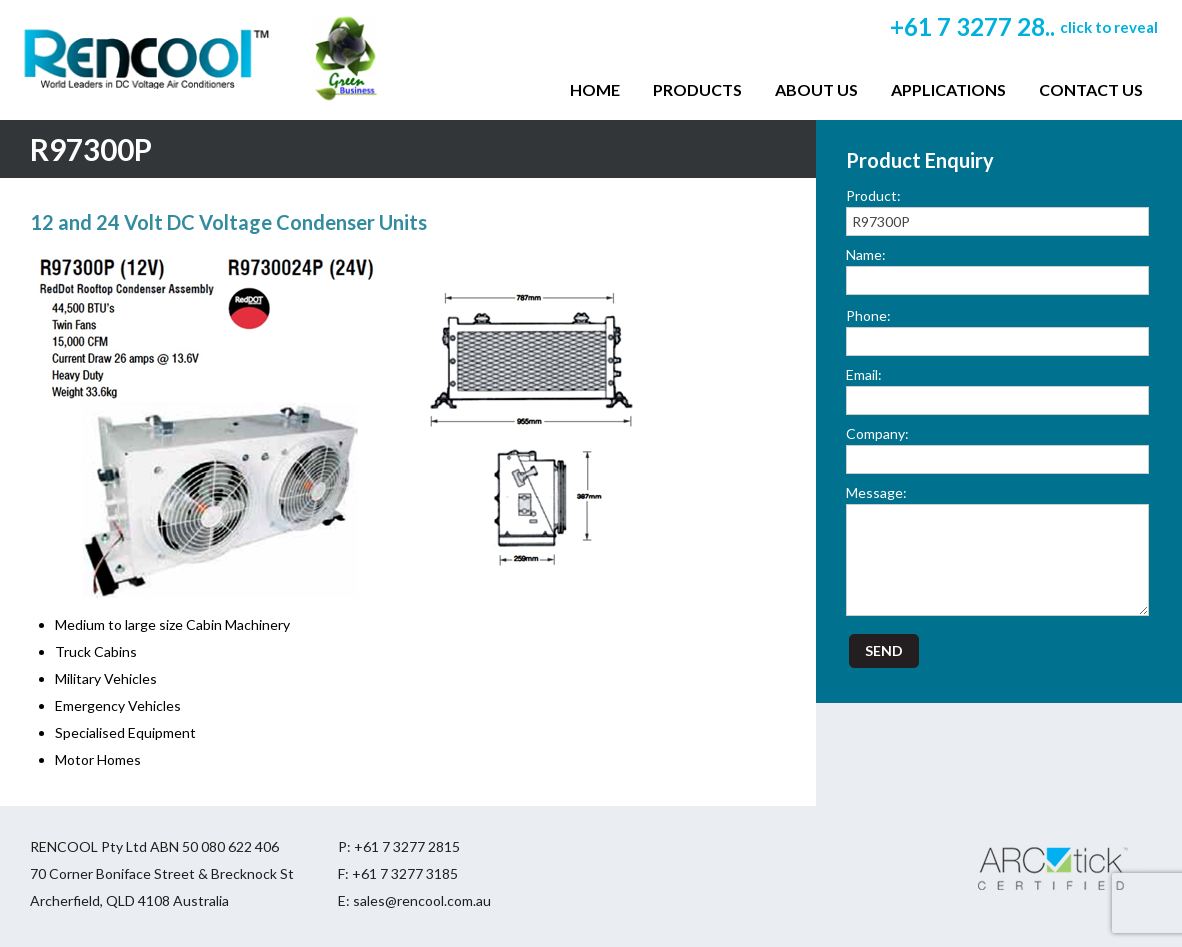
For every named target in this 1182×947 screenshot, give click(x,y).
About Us (816, 89)
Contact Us (1091, 89)
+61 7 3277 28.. (1024, 26)
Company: (877, 433)
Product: (873, 195)
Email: (864, 374)
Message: (876, 492)
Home (595, 89)
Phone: (868, 315)
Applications (948, 89)
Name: (866, 254)
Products (697, 89)
